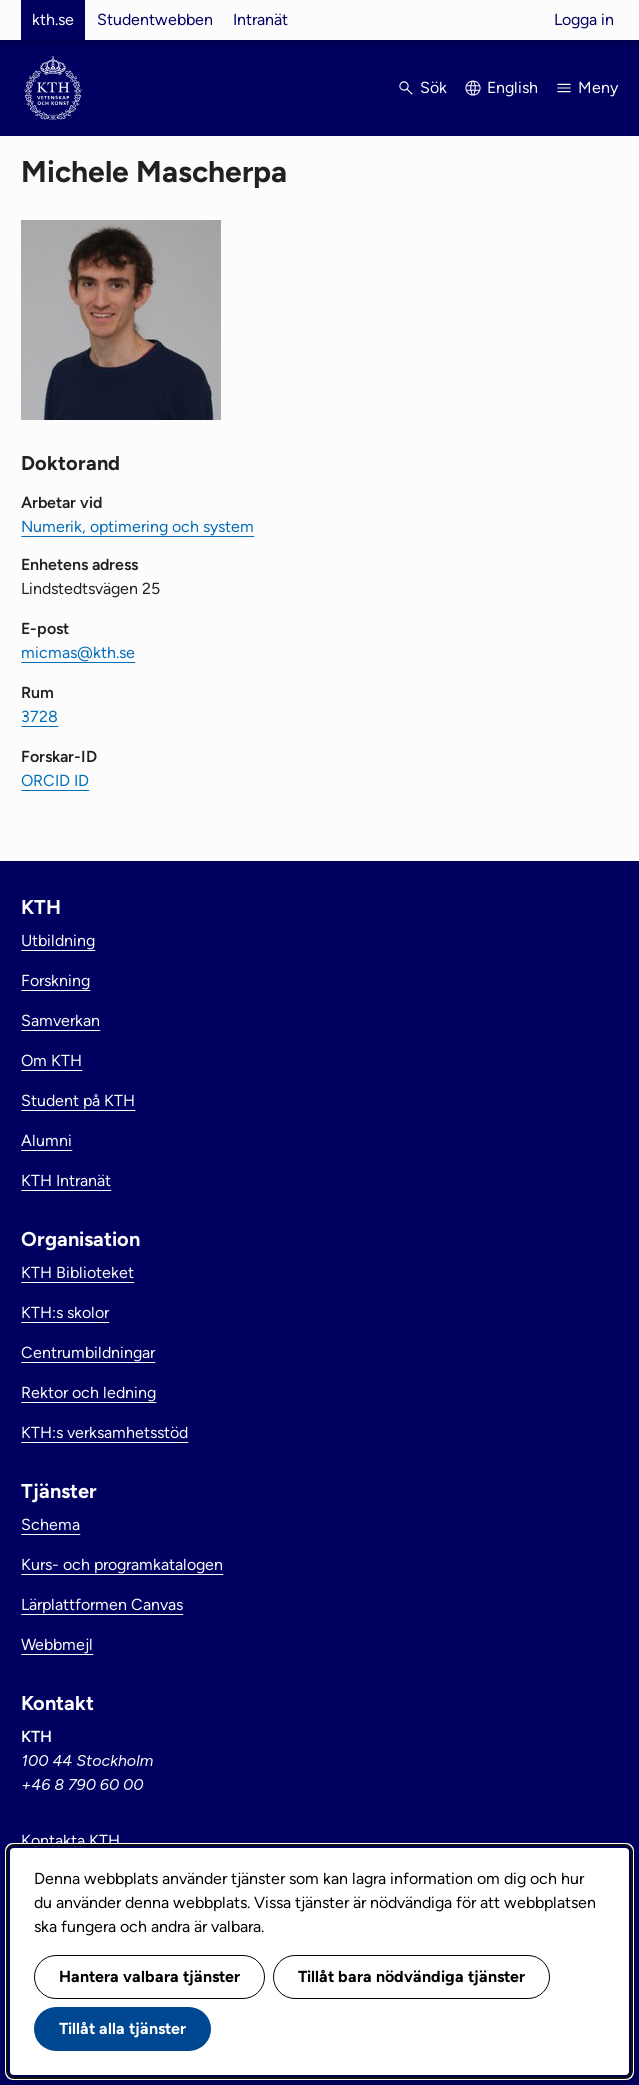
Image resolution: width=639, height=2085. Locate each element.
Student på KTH (78, 1100)
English (512, 87)
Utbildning (58, 940)
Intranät (260, 19)
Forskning (55, 980)
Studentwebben (155, 19)
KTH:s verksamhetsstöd (104, 1432)
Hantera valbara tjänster (149, 1976)
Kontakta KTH (70, 1840)
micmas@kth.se (78, 652)
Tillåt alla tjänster (122, 2028)
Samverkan (60, 1020)
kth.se (53, 19)
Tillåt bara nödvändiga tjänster (411, 1976)
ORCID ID (55, 780)
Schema (50, 1524)
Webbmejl (57, 1644)
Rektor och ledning (88, 1392)
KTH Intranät (66, 1180)
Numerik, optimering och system (137, 526)
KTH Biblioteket (77, 1272)
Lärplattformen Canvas (102, 1604)
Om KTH (51, 1060)
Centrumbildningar (88, 1352)
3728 (39, 716)
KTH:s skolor (65, 1312)
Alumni (46, 1140)
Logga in (584, 19)
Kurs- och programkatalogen (122, 1564)
